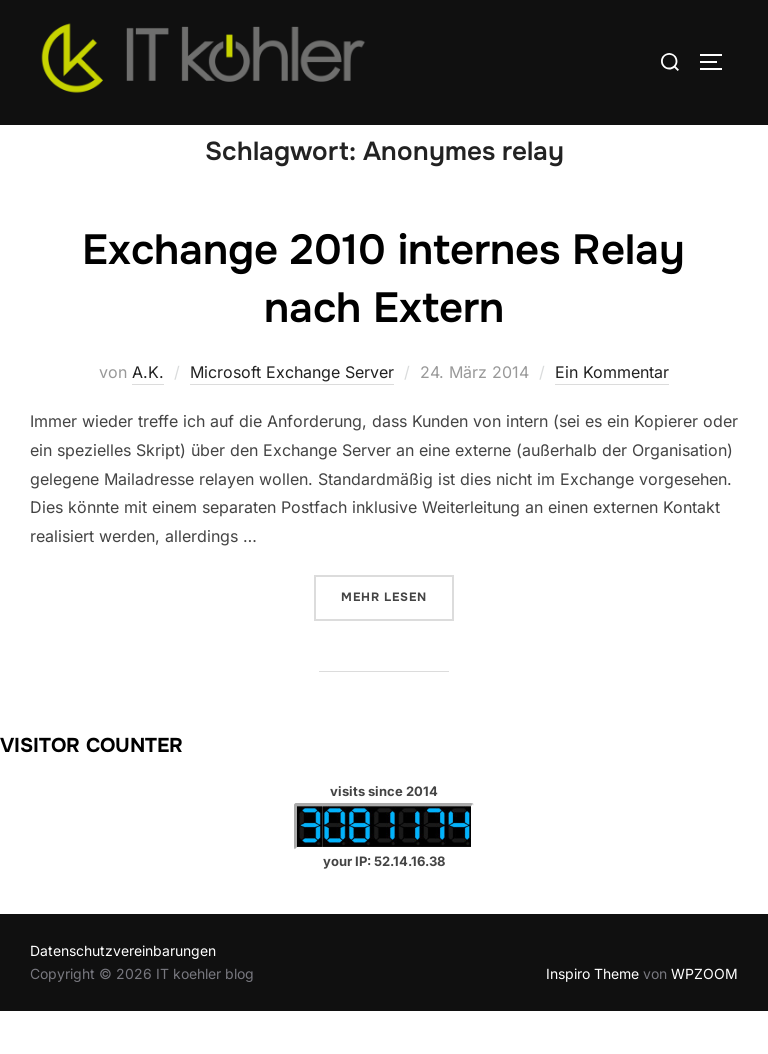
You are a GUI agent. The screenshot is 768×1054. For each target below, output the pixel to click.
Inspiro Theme (592, 1015)
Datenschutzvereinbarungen (123, 993)
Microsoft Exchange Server (292, 415)
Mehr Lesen (397, 638)
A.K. (148, 415)
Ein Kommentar (612, 415)
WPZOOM (704, 1015)
